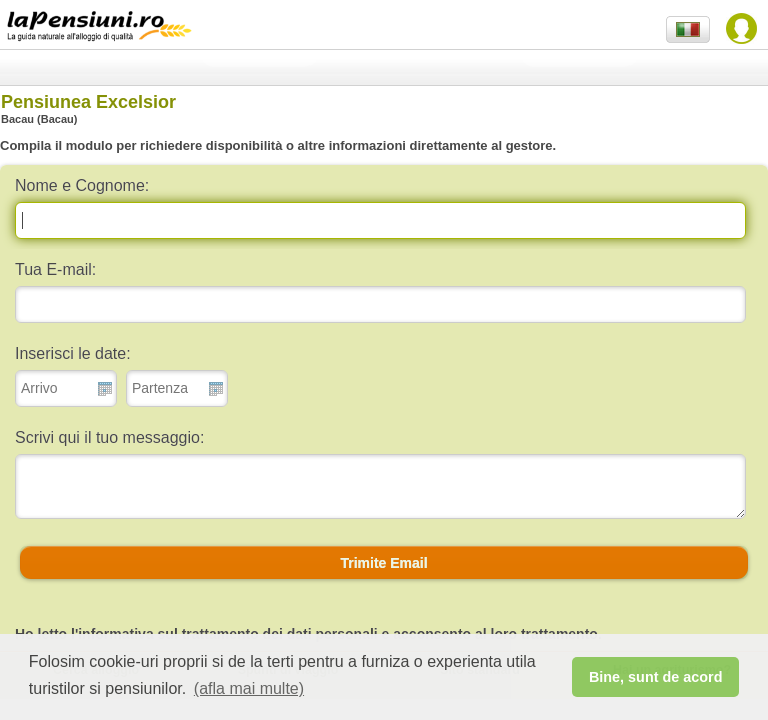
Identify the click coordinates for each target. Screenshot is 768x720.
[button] (384, 563)
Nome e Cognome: (82, 185)
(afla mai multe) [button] (249, 688)
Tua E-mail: (55, 269)
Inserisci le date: (73, 353)
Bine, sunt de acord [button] (656, 677)
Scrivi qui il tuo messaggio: (109, 437)
